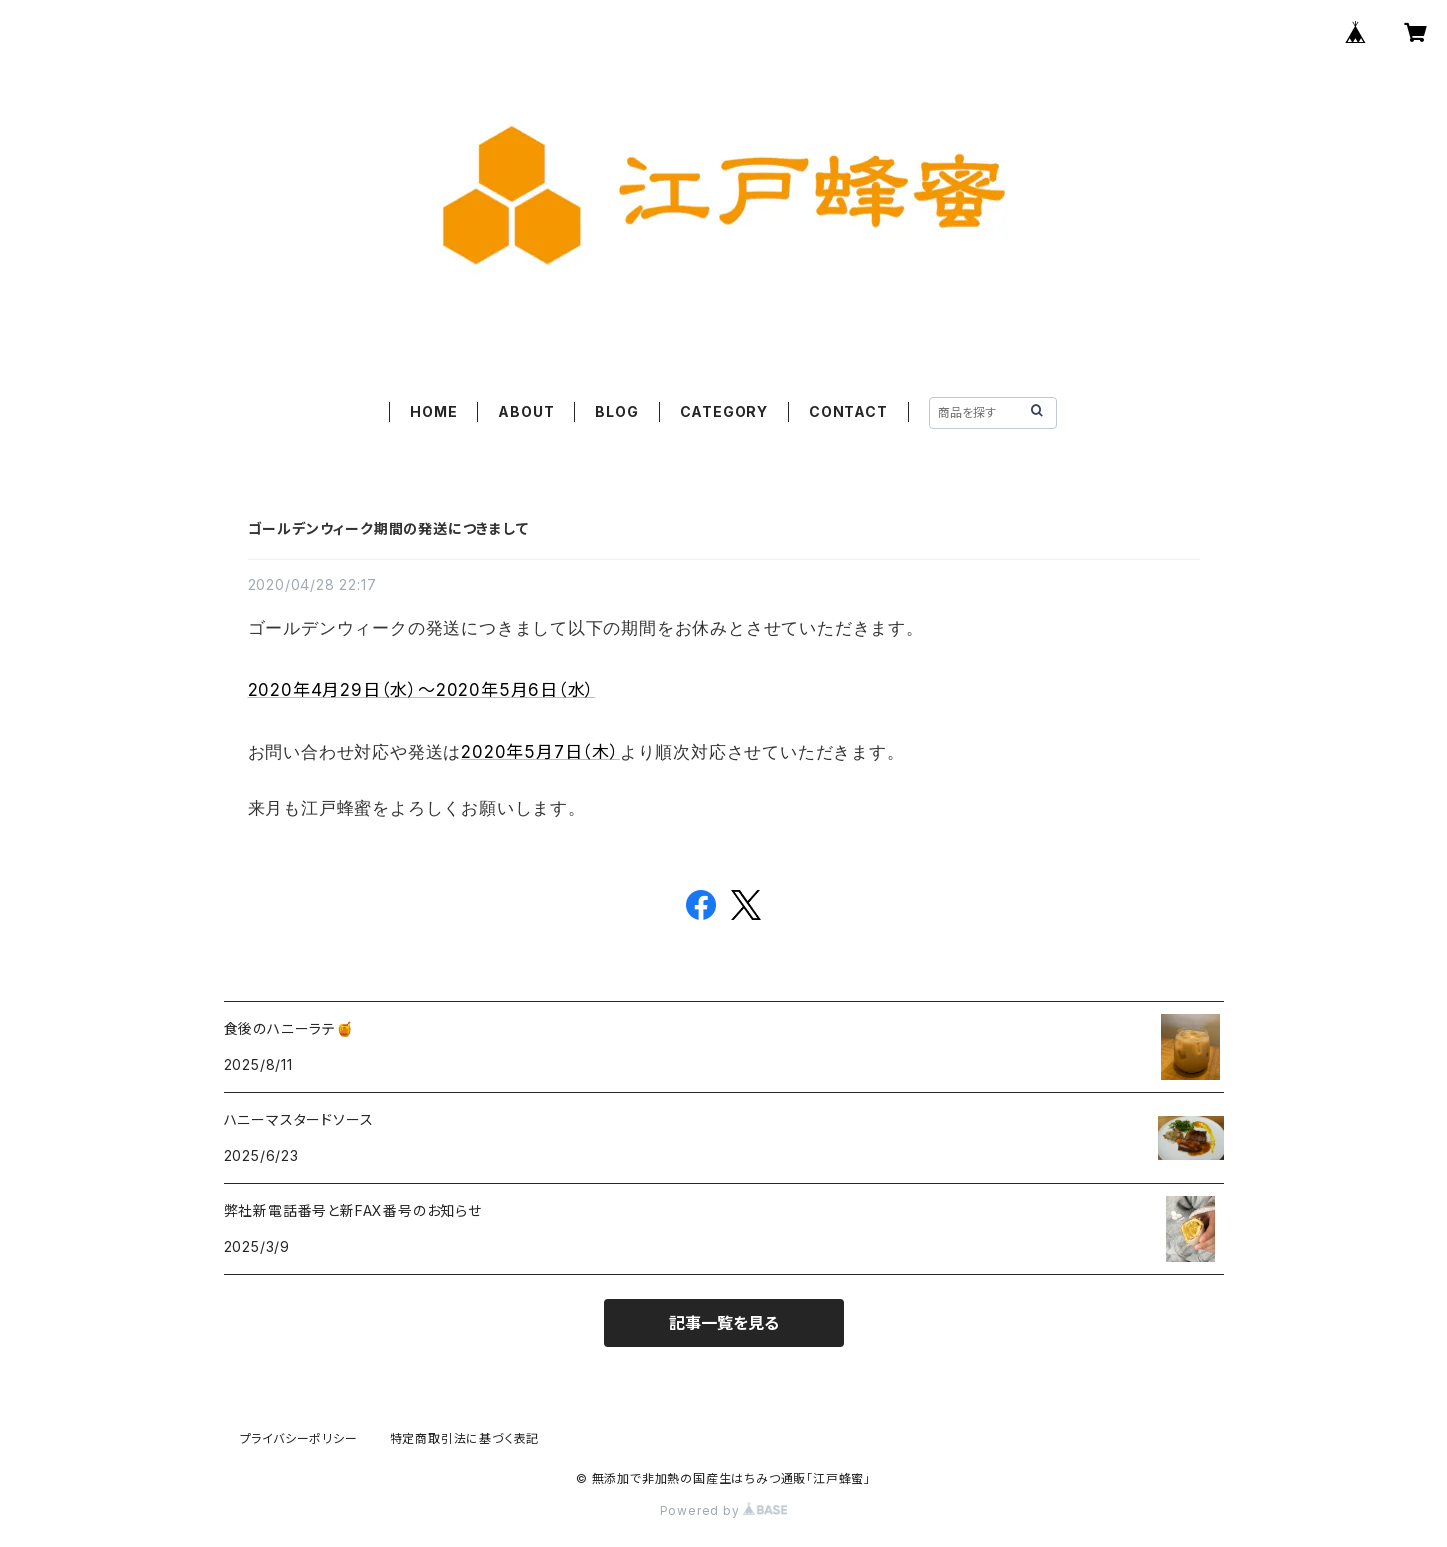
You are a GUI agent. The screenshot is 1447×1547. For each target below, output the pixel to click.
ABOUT (526, 411)
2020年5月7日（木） (540, 752)
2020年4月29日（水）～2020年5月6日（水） (422, 690)
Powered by (724, 1510)
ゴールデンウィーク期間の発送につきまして (388, 528)
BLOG (616, 411)
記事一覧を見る (724, 1323)
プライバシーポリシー (299, 1438)
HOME (433, 411)
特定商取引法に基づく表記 (465, 1438)
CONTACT (848, 411)
